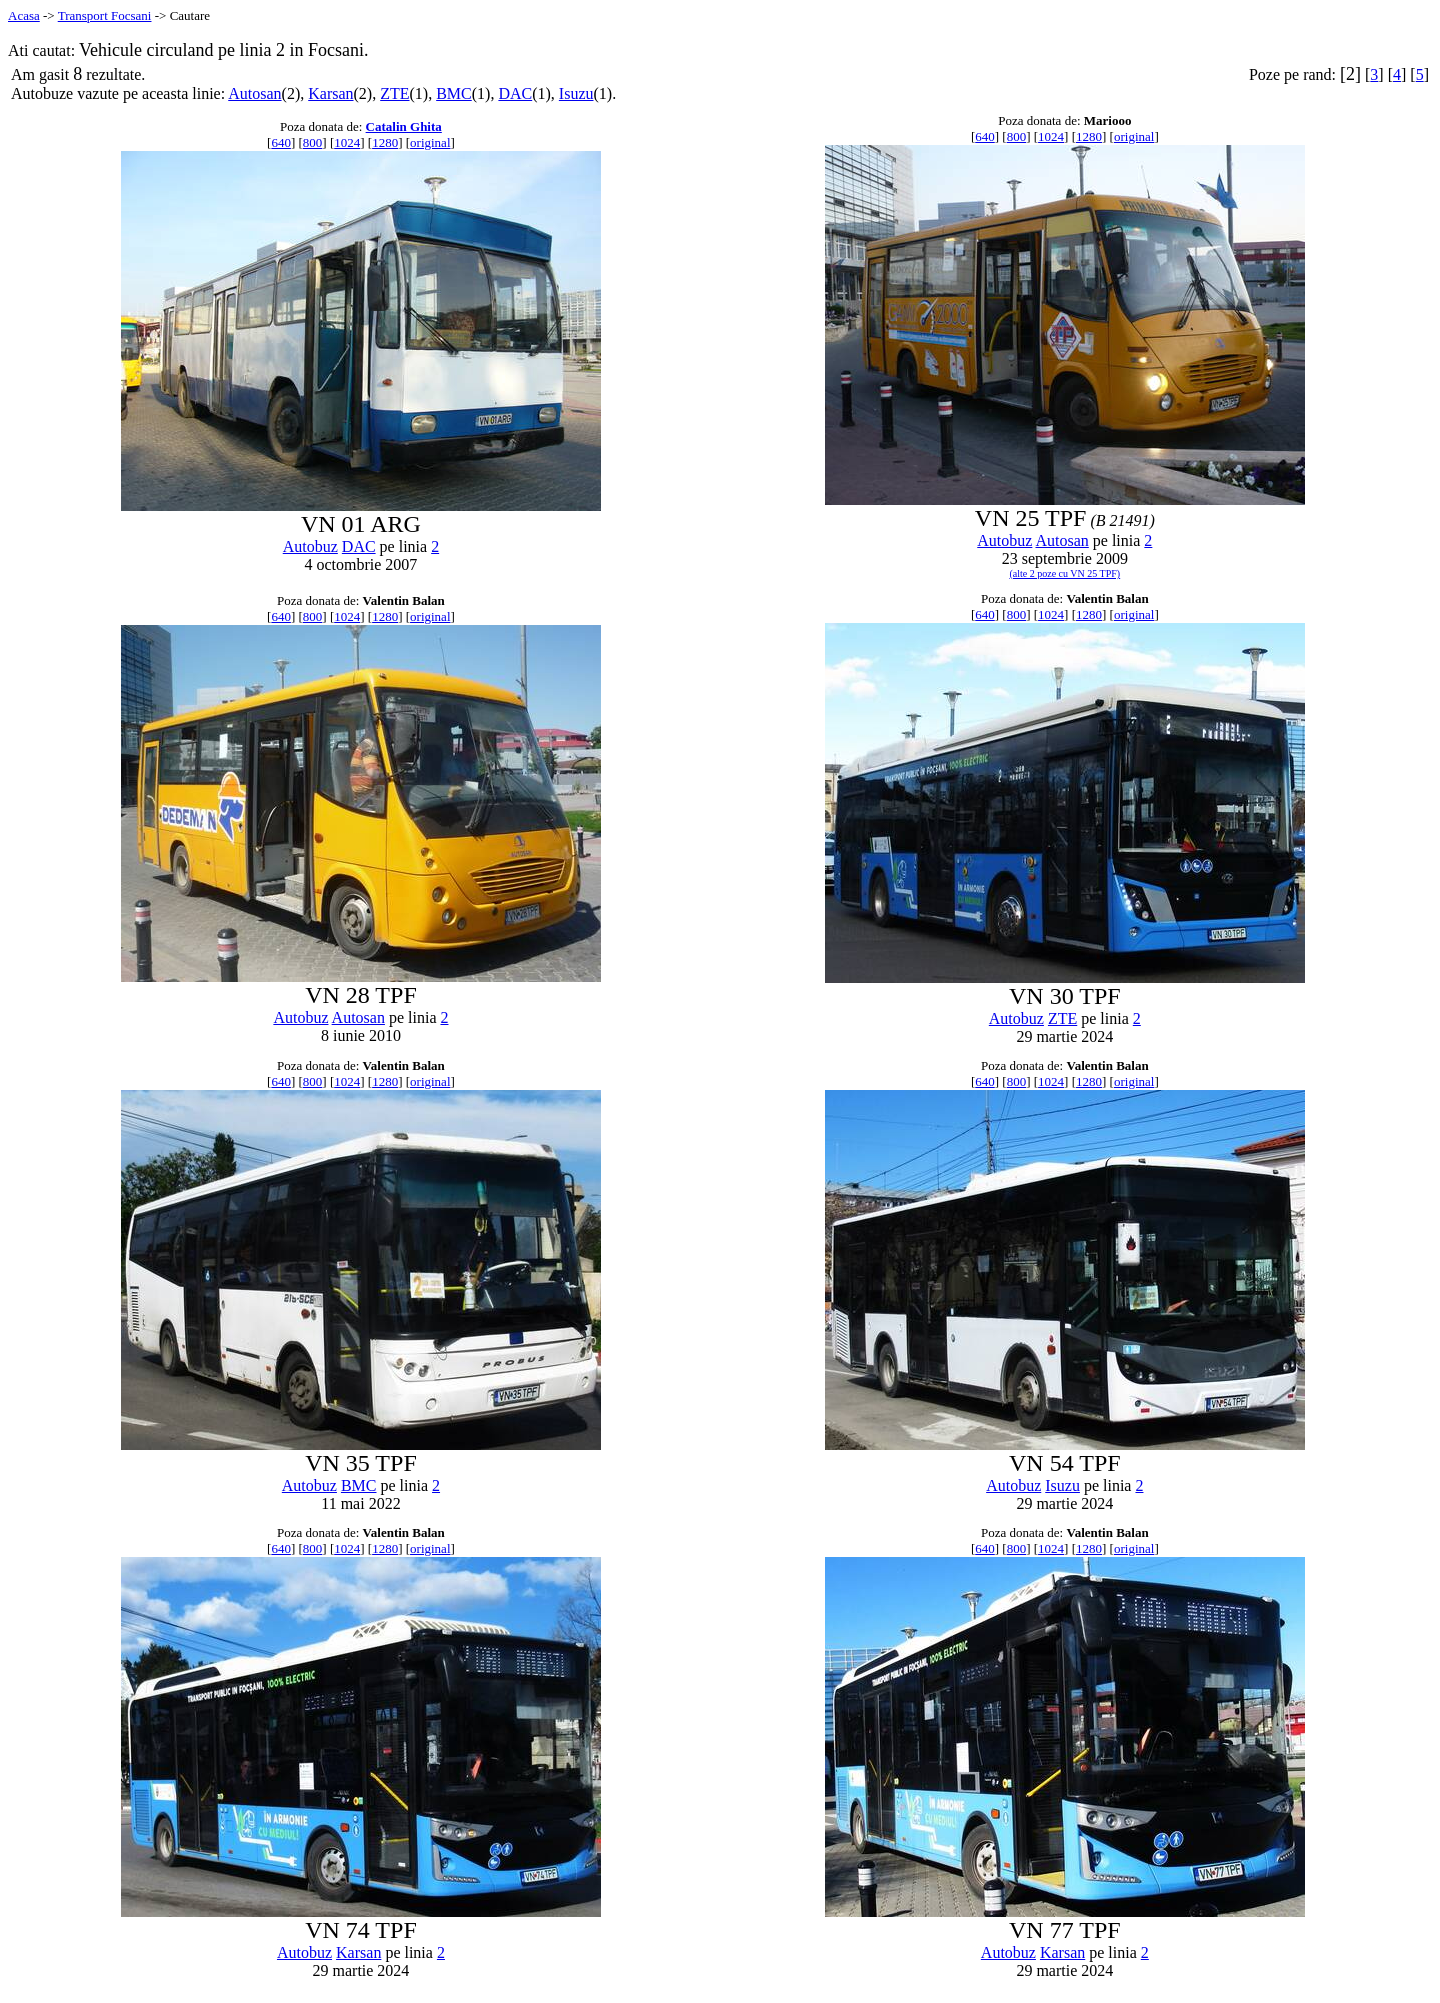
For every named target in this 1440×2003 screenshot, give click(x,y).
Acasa (24, 15)
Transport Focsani (105, 15)
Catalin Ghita (404, 126)
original (430, 142)
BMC (454, 93)
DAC (515, 93)
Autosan (254, 93)
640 (281, 142)
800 (313, 142)
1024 (347, 142)
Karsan (330, 93)
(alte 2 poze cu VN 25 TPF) (1064, 573)
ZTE (394, 93)
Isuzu (576, 93)
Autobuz (310, 546)
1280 (385, 142)
